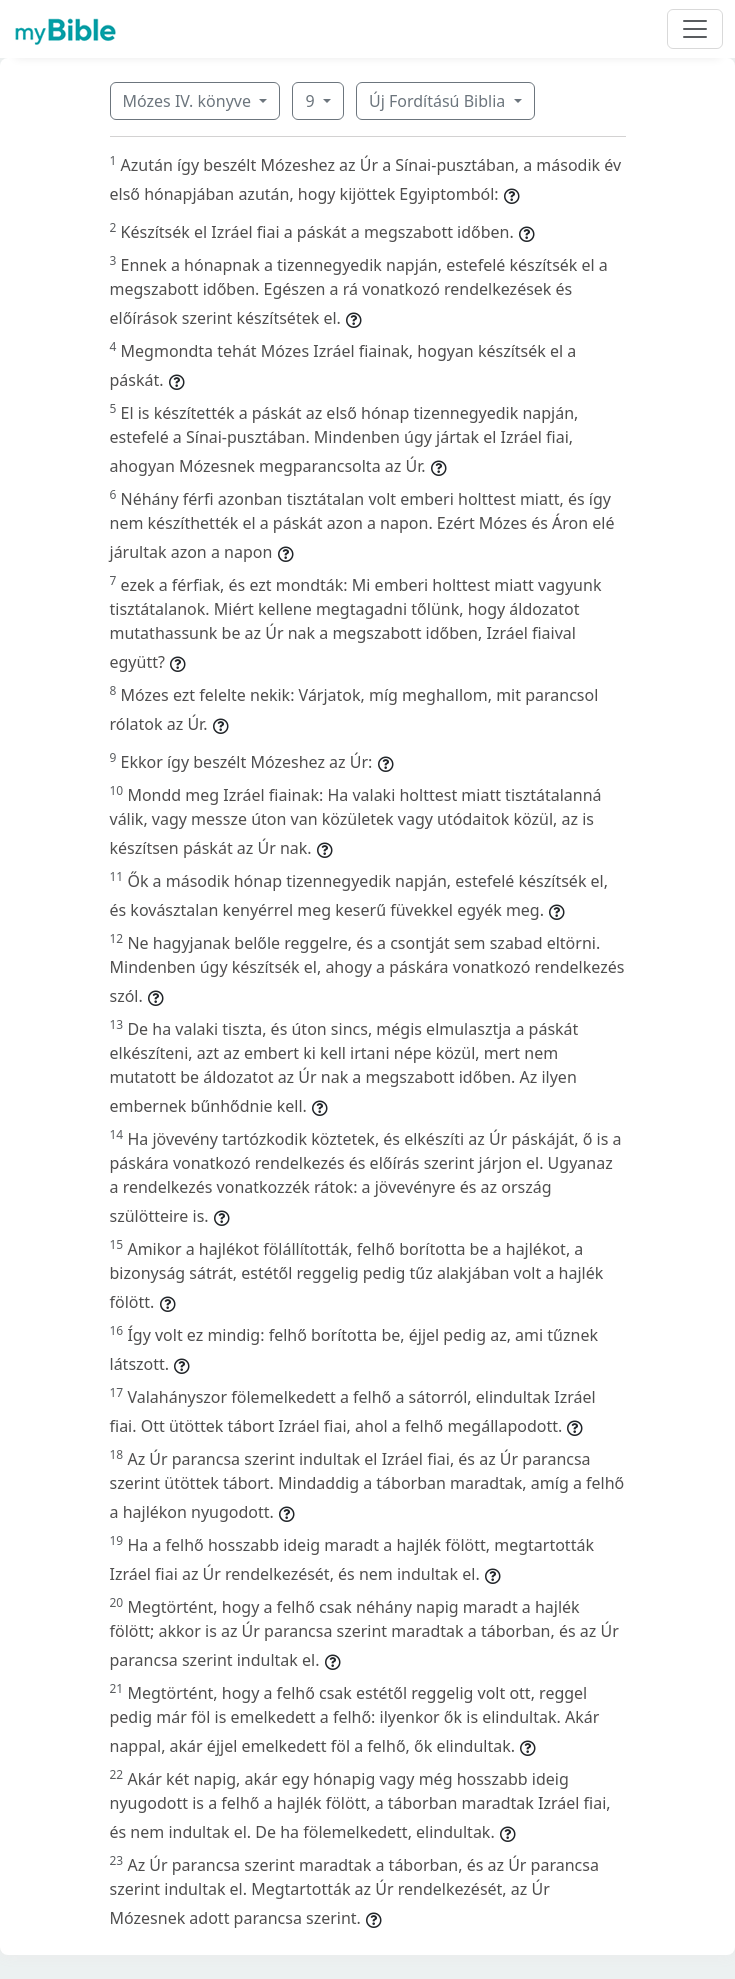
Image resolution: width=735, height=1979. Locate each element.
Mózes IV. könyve (189, 101)
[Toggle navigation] (695, 29)
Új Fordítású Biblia (439, 101)
